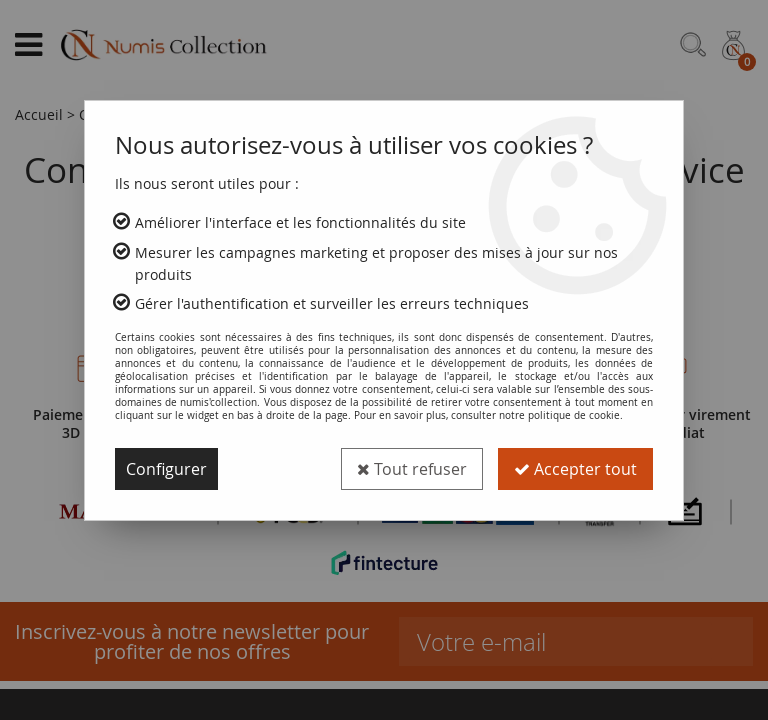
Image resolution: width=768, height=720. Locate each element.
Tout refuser (412, 469)
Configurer (166, 469)
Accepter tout (575, 469)
